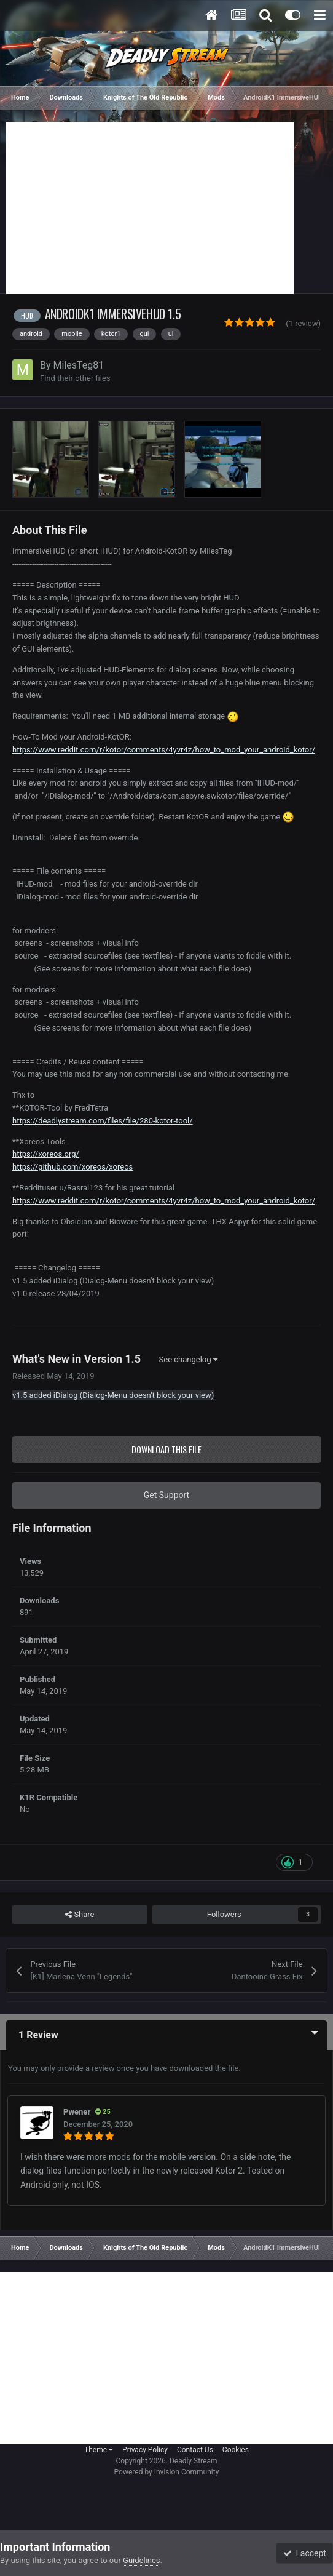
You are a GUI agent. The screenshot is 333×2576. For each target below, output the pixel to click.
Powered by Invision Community (166, 2472)
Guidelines (141, 2560)
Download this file (166, 1449)
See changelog (188, 1359)
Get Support (166, 1495)
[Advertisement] (150, 208)
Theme (98, 2450)
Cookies (235, 2450)
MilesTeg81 (78, 365)
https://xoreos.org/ (45, 1153)
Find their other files (75, 378)
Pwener (76, 2111)
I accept (304, 2553)
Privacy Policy (145, 2450)
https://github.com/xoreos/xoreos (72, 1166)
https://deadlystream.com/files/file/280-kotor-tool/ (102, 1120)
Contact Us (195, 2450)
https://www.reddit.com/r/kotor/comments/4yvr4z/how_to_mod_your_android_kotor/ (163, 749)
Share (79, 1914)
